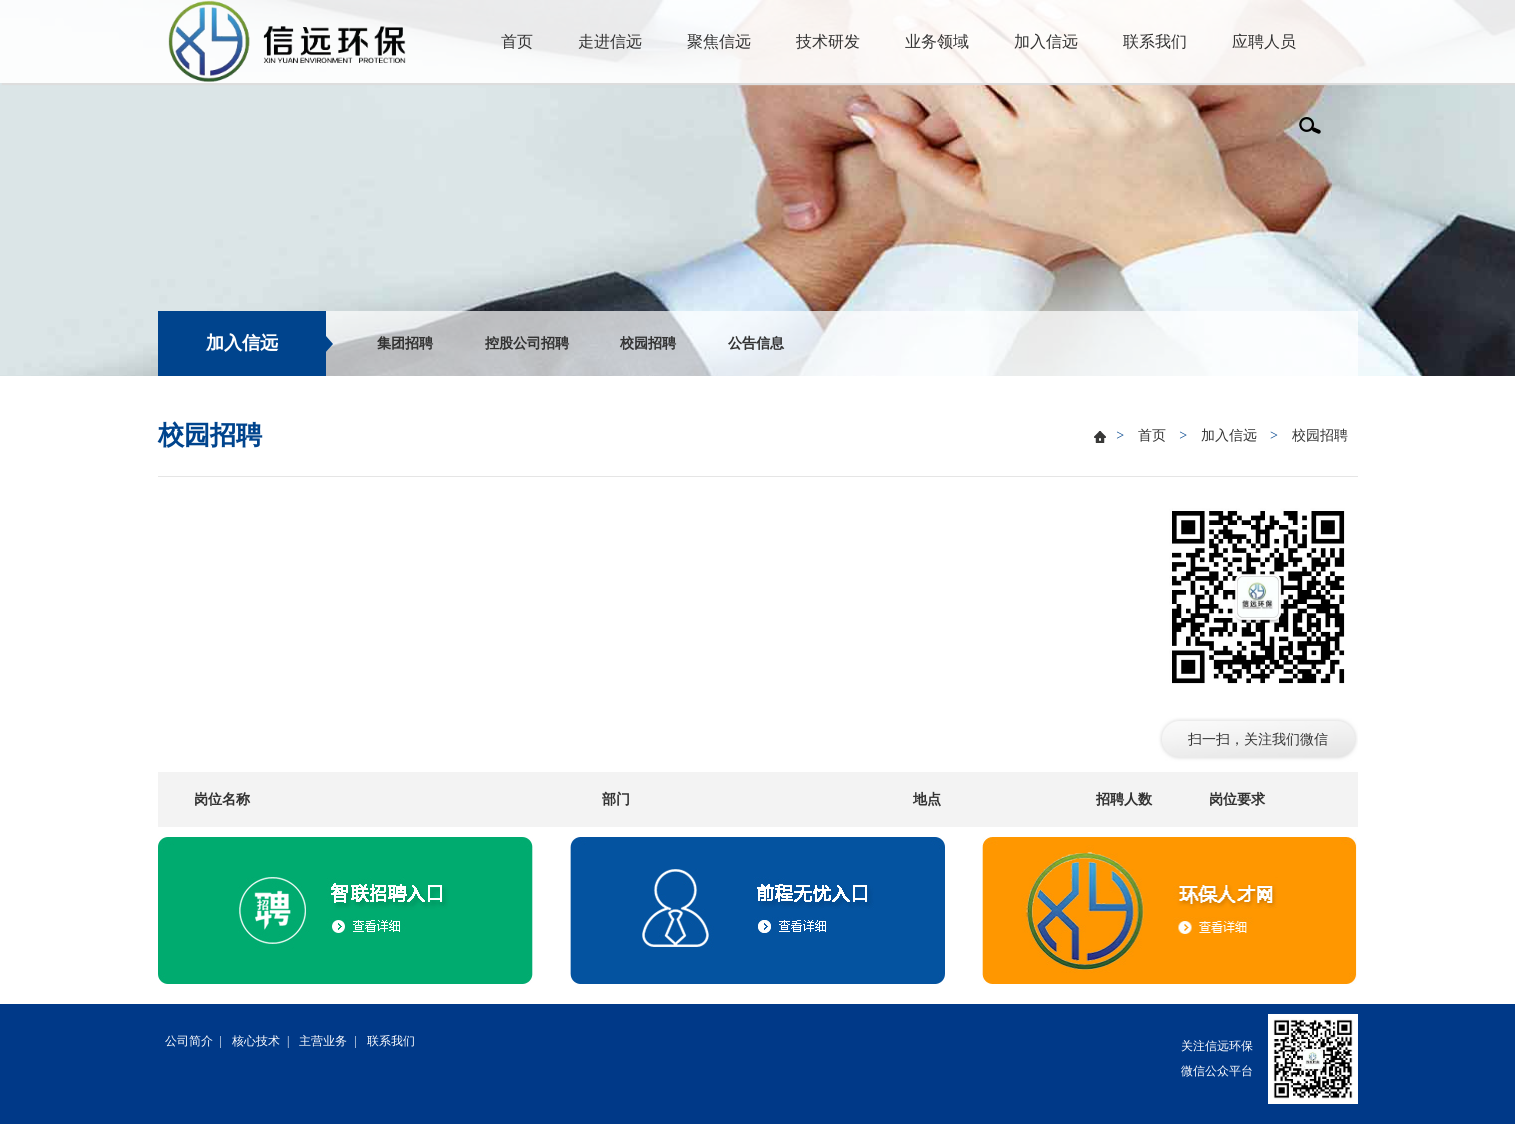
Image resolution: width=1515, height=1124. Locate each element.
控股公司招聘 (527, 343)
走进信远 (610, 41)
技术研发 (828, 41)
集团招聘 (405, 343)
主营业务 (323, 1041)
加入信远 (1046, 41)
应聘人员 (1264, 41)
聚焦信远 (719, 41)
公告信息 (756, 343)
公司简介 (189, 1041)
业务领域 (937, 41)
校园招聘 (648, 343)
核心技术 (256, 1041)
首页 (517, 41)
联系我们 (1155, 41)
